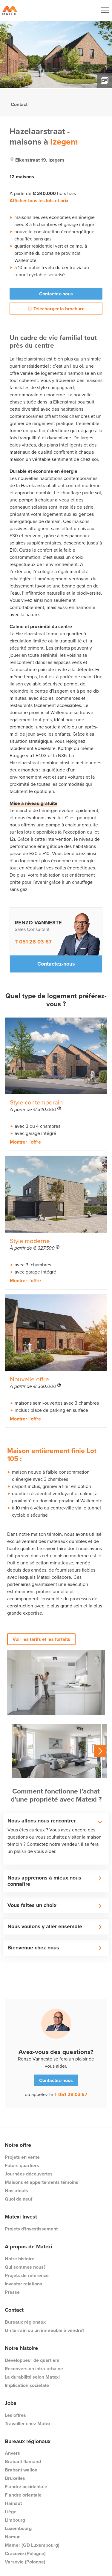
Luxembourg (18, 2528)
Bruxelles (15, 2478)
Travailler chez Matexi (28, 2423)
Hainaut (13, 2503)
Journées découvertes (29, 2173)
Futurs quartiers (22, 2165)
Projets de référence (27, 2275)
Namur (12, 2536)
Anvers (12, 2453)
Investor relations (23, 2283)
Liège (10, 2511)
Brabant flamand (23, 2461)
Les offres (15, 2415)
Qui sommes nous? (25, 2267)
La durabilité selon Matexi (32, 2377)
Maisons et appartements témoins (41, 2182)
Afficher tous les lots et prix (39, 200)
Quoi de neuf (18, 2198)
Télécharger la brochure (56, 308)
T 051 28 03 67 (33, 942)
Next (100, 1751)
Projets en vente (22, 2157)
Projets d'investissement (31, 2228)
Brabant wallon (21, 2469)
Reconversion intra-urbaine (34, 2368)
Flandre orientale (23, 2494)
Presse (12, 2292)
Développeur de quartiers (32, 2360)
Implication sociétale (27, 2385)
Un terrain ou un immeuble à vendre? (44, 2330)
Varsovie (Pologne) (25, 2561)
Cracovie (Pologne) (25, 2553)
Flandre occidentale (26, 2486)
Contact (19, 104)
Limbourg (15, 2520)
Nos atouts (16, 2190)
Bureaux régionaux (25, 2322)
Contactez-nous (56, 293)
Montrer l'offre (25, 1142)
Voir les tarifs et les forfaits (41, 1639)
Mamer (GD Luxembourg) (32, 2545)
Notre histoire (19, 2258)
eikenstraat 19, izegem (39, 160)
